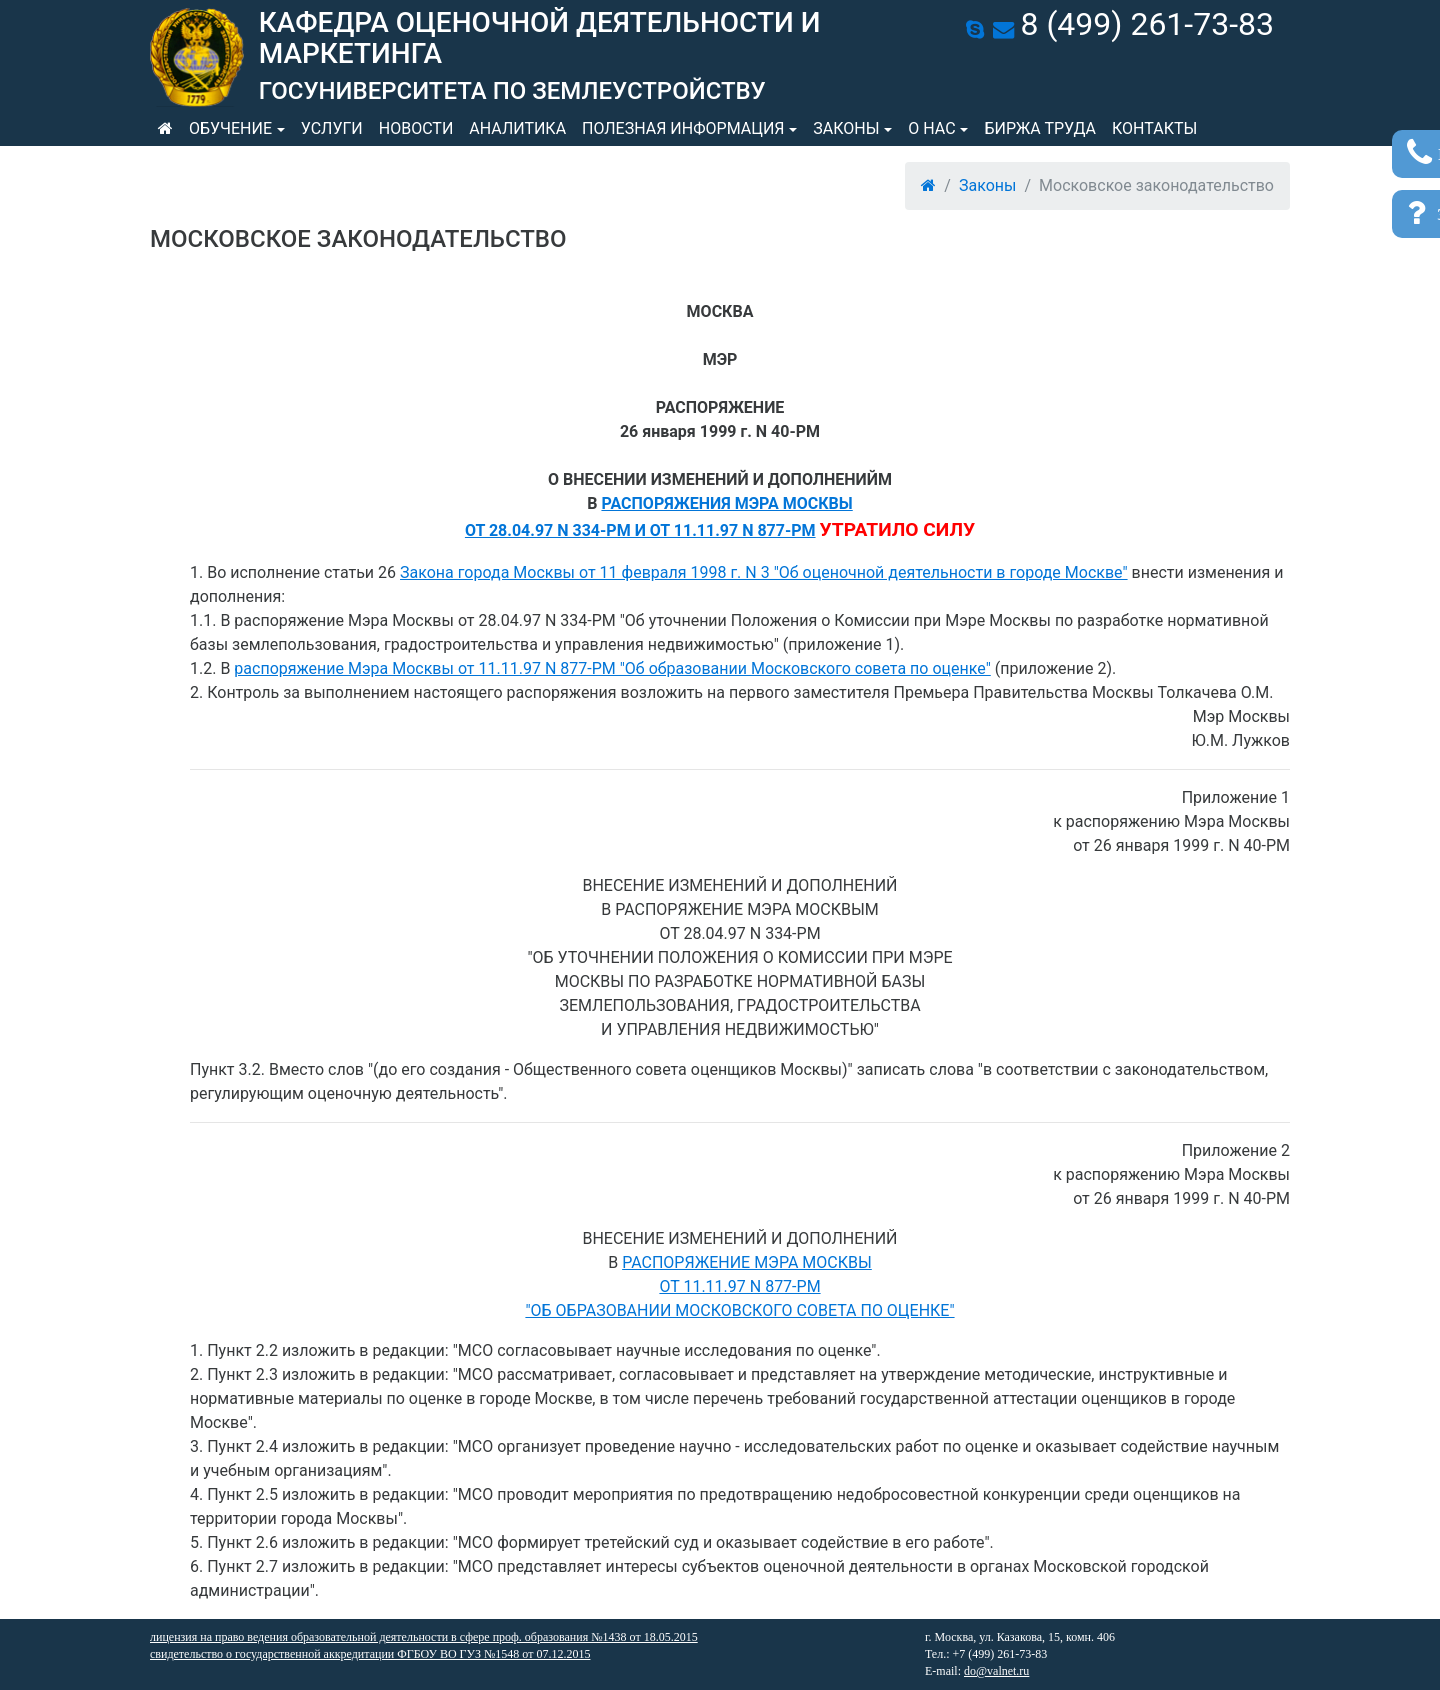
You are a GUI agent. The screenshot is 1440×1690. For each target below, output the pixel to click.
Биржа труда (1040, 128)
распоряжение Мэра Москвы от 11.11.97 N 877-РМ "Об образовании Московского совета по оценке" (612, 668)
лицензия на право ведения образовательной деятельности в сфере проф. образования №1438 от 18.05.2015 (424, 1637)
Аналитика (517, 128)
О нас (931, 128)
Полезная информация (683, 128)
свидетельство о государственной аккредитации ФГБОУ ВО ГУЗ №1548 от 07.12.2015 (370, 1654)
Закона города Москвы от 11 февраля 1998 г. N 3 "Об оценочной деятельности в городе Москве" (764, 572)
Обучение (230, 128)
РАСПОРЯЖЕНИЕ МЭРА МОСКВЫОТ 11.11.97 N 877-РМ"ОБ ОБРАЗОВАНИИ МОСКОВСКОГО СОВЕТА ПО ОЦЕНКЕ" (739, 1286)
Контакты (1154, 128)
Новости (416, 128)
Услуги (332, 128)
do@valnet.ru (996, 1671)
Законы (846, 128)
